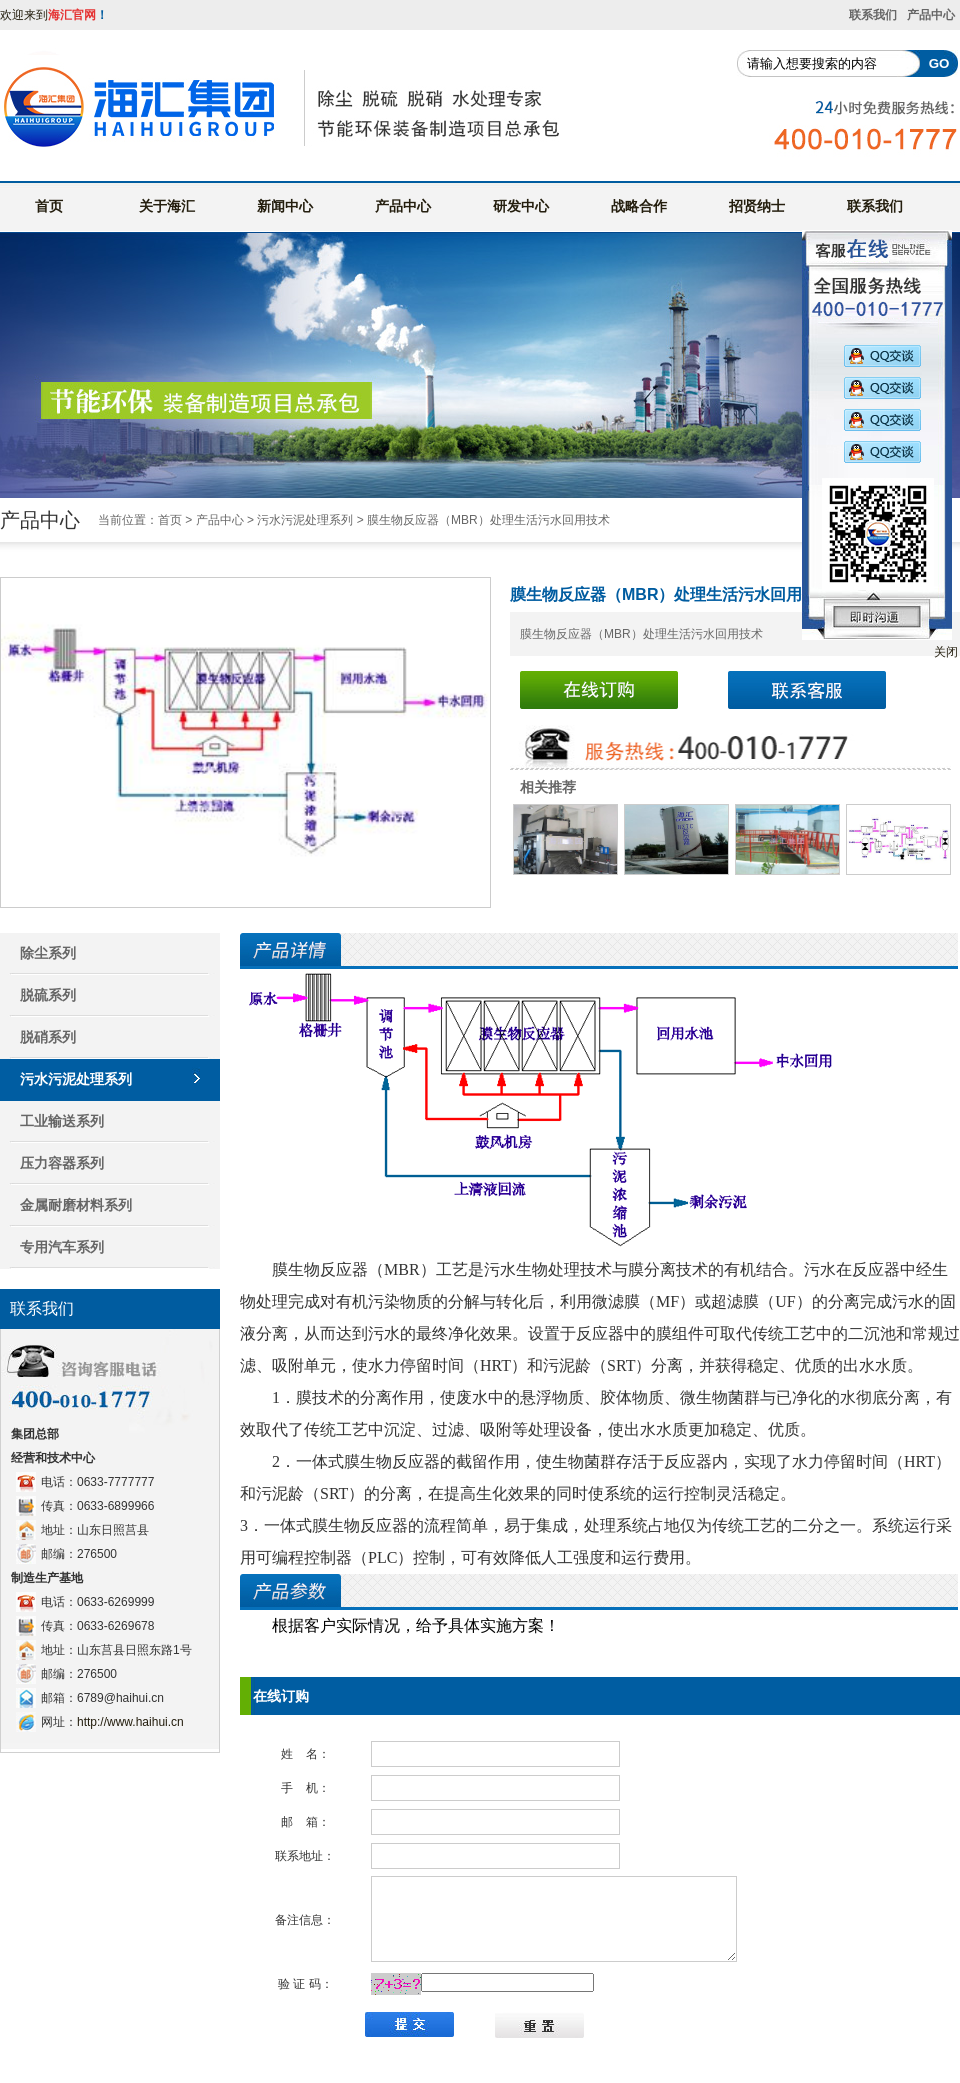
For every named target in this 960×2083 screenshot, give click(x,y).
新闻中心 (285, 206)
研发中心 (521, 206)
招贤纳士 (757, 206)
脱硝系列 (48, 1037)
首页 (49, 206)
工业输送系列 (62, 1121)
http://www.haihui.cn (130, 1722)
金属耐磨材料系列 (76, 1205)
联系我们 (873, 15)
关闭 (946, 652)
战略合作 (639, 206)
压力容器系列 (62, 1163)
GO (939, 63)
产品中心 (931, 15)
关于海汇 (167, 206)
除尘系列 (48, 953)
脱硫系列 (48, 995)
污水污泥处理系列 (305, 520)
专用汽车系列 (62, 1247)
